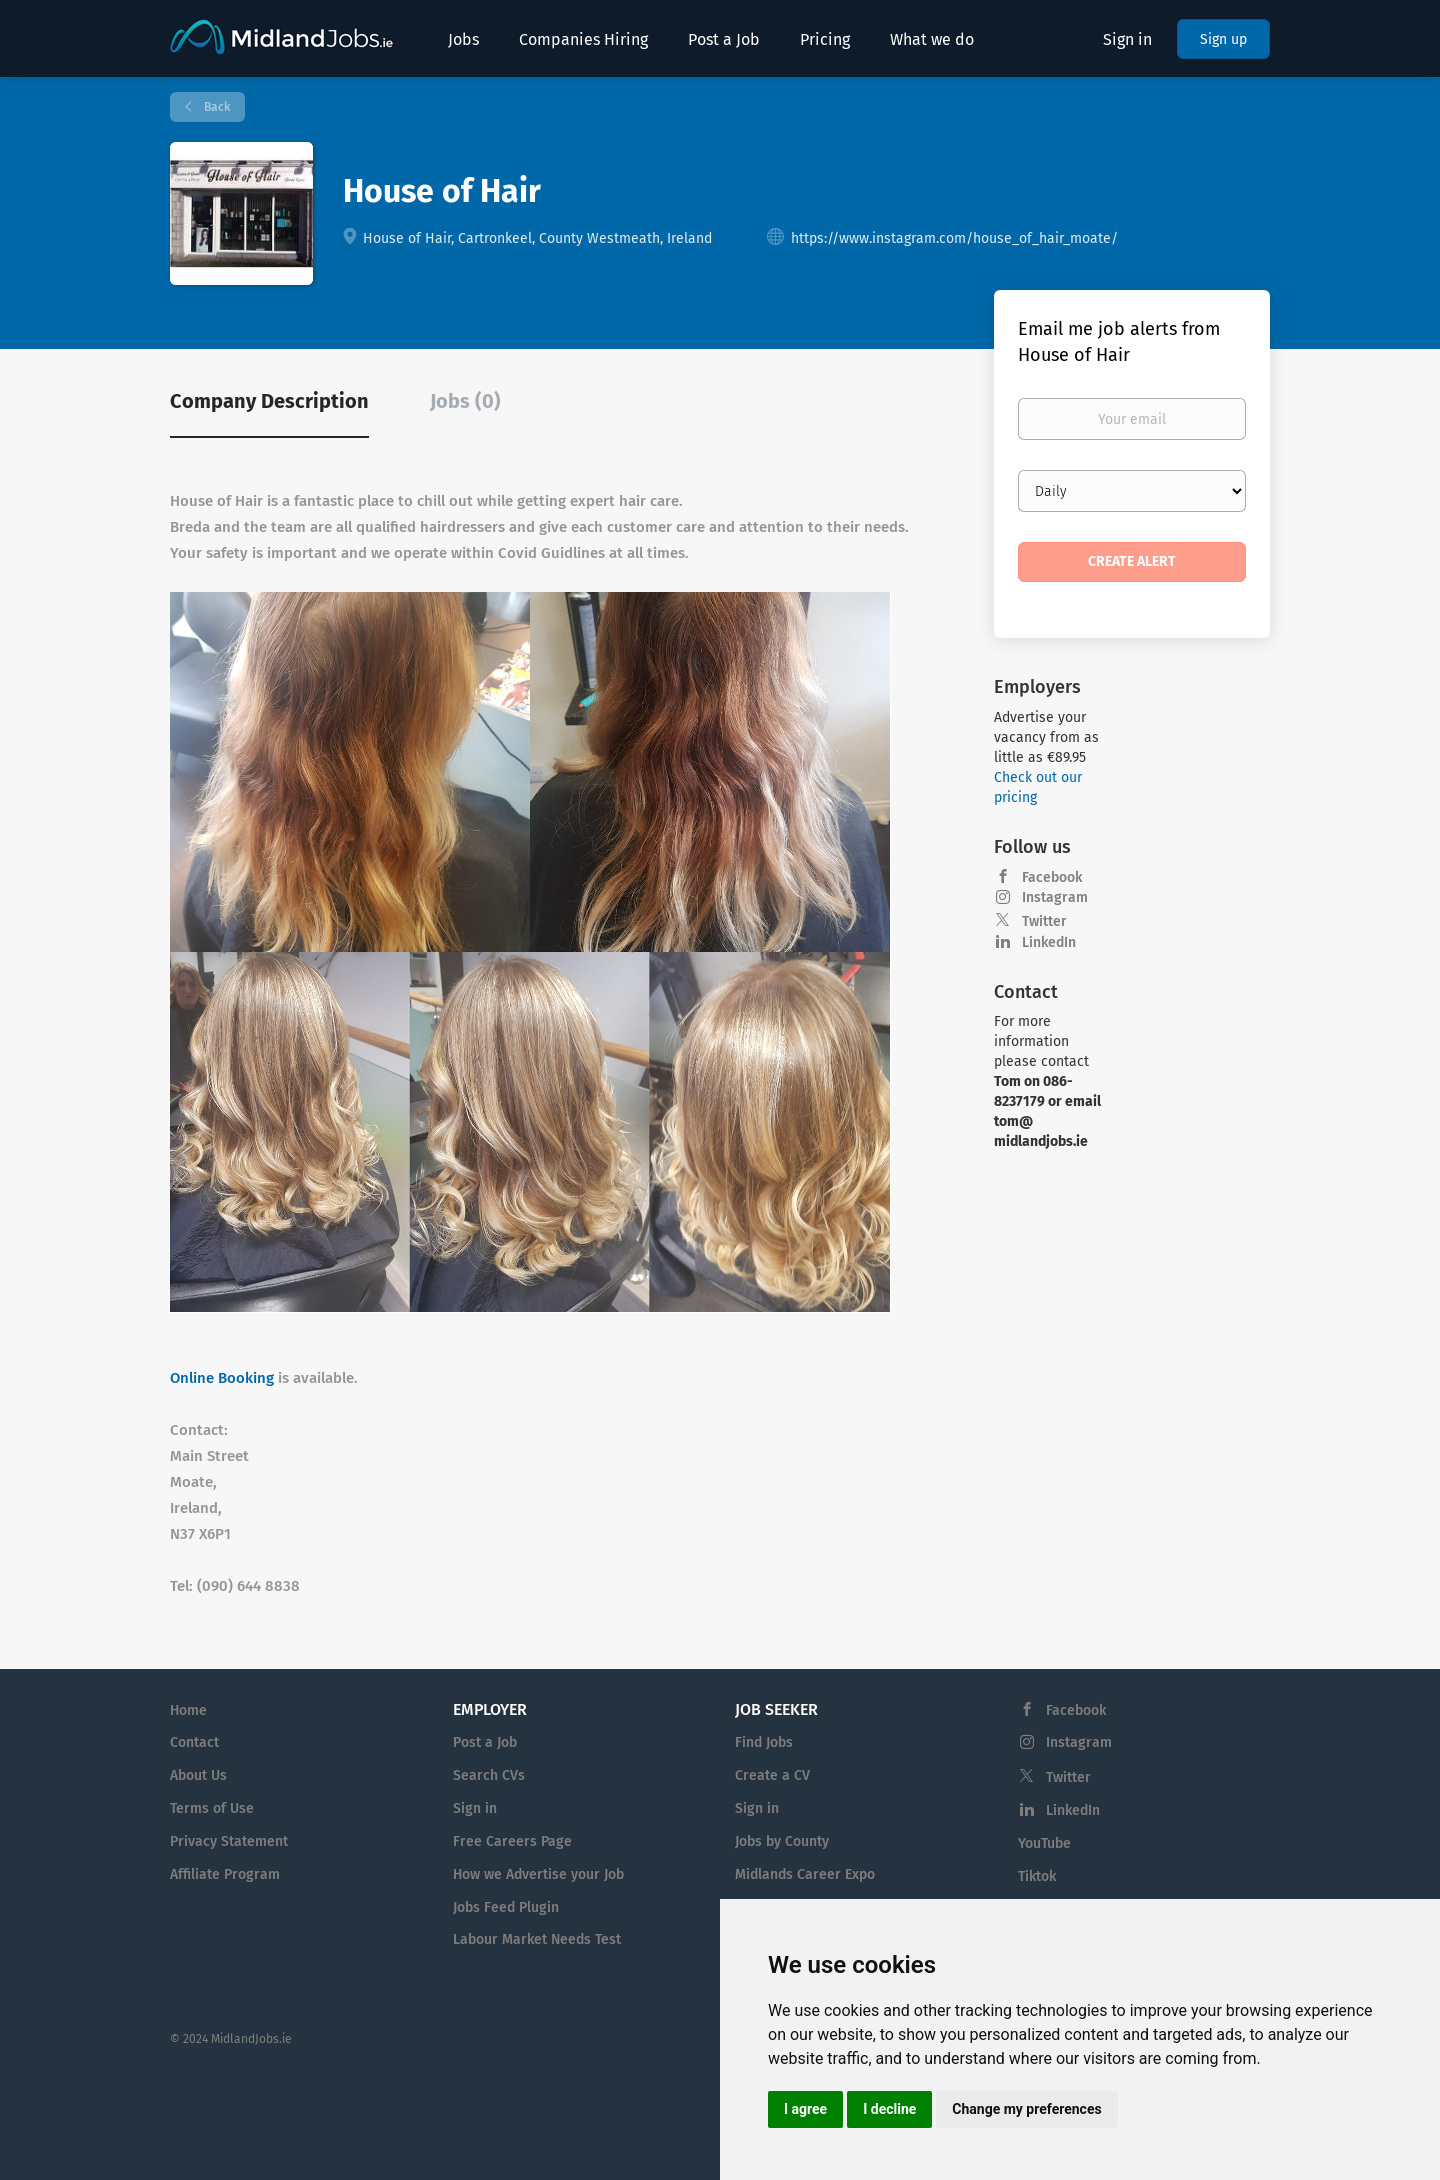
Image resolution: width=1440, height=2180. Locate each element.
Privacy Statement (229, 1841)
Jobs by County (782, 1841)
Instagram (1055, 897)
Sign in (1127, 39)
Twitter (1044, 921)
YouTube (1044, 1843)
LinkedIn (1049, 942)
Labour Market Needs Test (537, 1939)
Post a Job (485, 1742)
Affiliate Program (225, 1874)
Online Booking (222, 1378)
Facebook (1052, 877)
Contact (194, 1742)
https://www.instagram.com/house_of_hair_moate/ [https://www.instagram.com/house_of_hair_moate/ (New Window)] (954, 238)
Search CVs (489, 1775)
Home (188, 1710)
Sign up (1223, 39)
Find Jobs (764, 1742)
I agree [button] (805, 2109)
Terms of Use (212, 1808)
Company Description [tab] (269, 401)
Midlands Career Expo (805, 1874)
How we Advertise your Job (538, 1874)
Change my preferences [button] (1026, 2109)
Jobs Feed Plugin (506, 1907)
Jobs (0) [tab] (465, 401)
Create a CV (772, 1775)
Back (215, 107)
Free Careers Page (512, 1841)
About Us (198, 1775)
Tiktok (1037, 1876)
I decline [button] (889, 2109)
